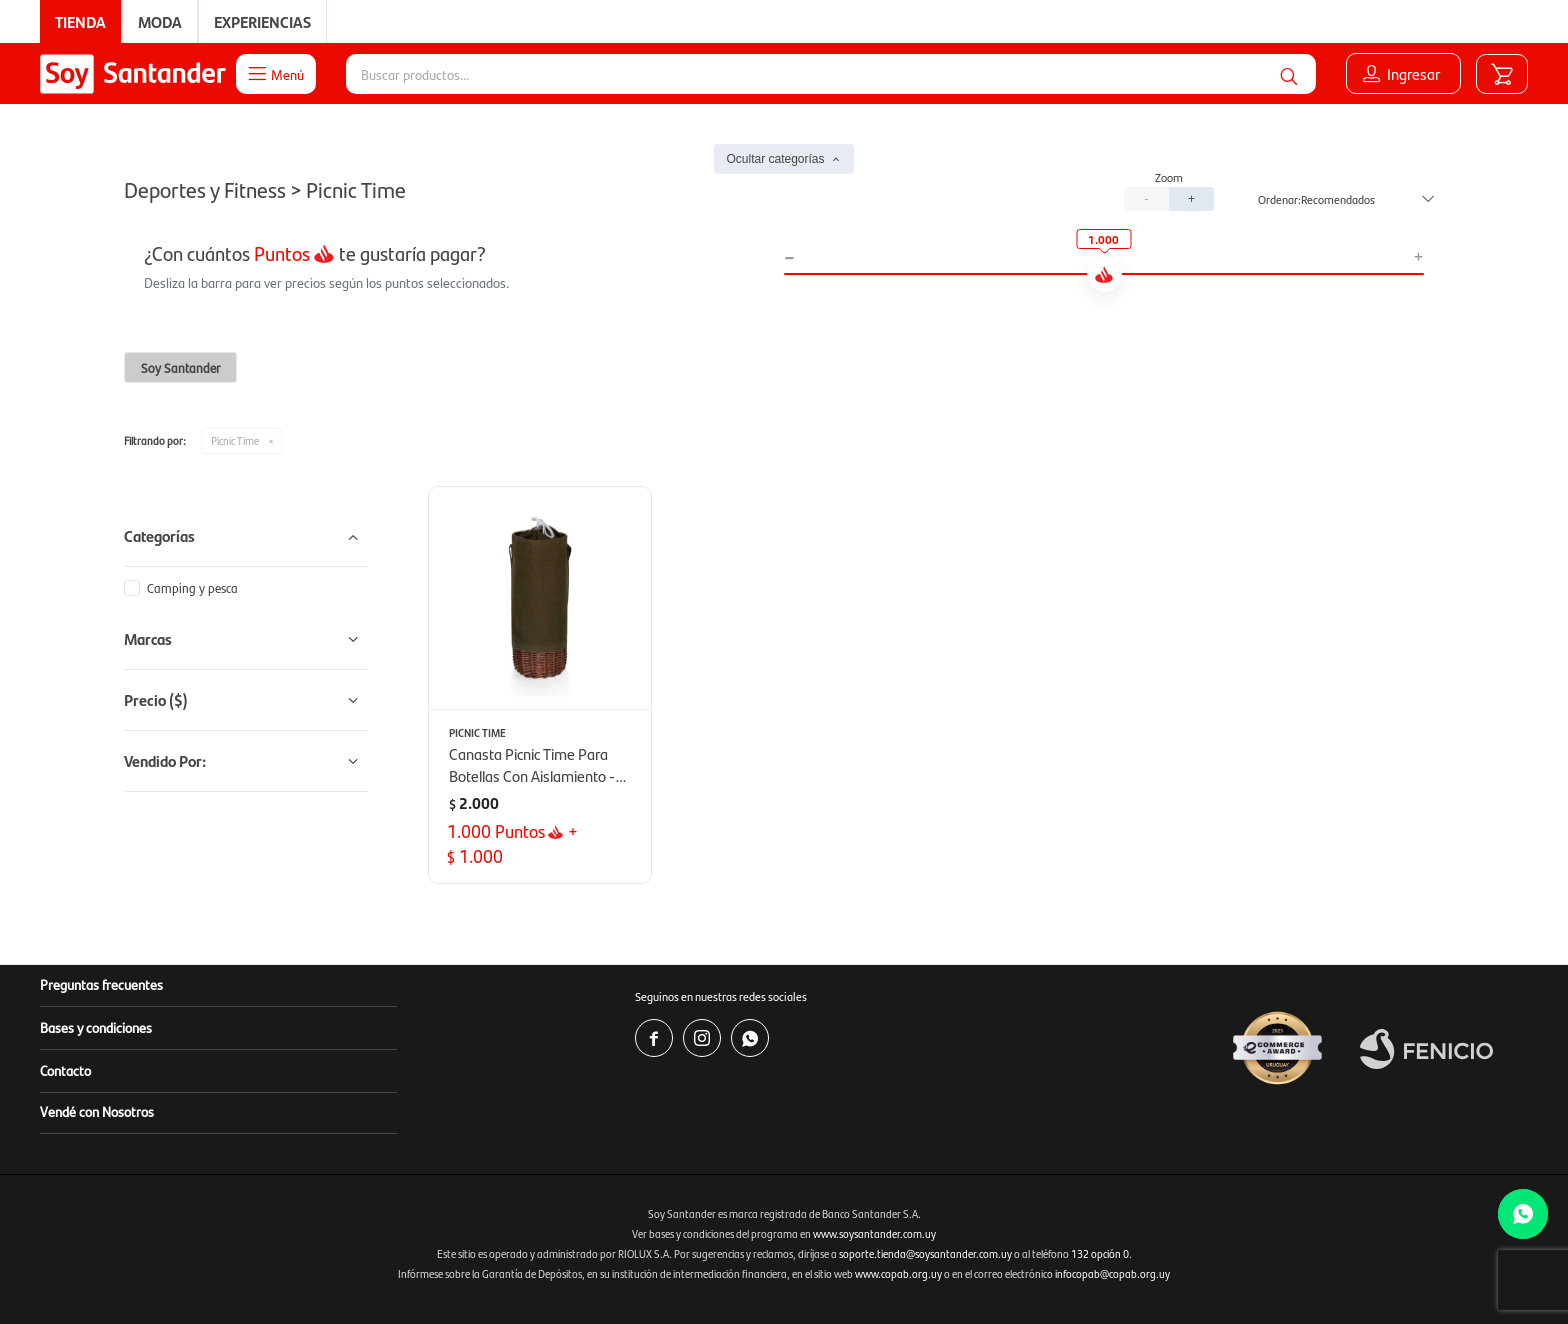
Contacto (65, 1070)
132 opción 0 (1100, 1253)
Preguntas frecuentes (101, 984)
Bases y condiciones (96, 1027)
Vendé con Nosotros (97, 1111)
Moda (160, 21)
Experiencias (262, 21)
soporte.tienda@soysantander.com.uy (925, 1253)
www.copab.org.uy (898, 1273)
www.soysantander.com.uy (874, 1233)
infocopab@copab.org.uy (1112, 1273)
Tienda (80, 21)
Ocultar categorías (775, 159)
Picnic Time (235, 440)
